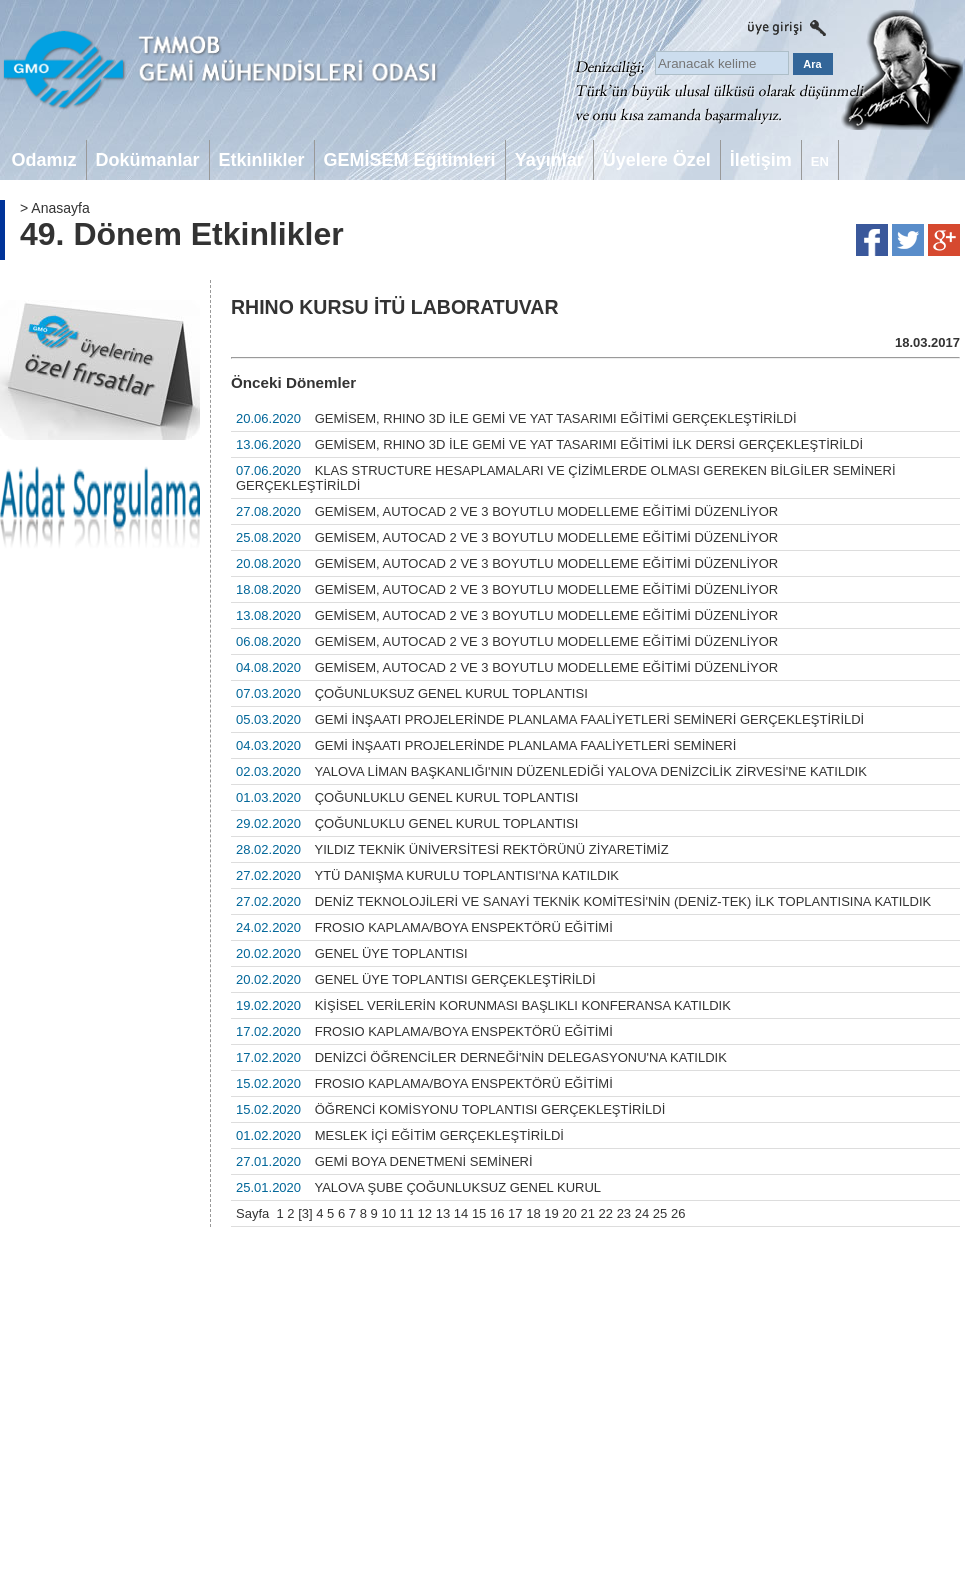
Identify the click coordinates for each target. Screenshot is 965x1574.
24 (642, 1213)
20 (569, 1213)
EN (820, 161)
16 (497, 1213)
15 (479, 1213)
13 (443, 1213)
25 (660, 1213)
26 (678, 1213)
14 (461, 1213)
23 (624, 1213)
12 (425, 1213)
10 (388, 1213)
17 (515, 1213)
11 (407, 1213)
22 (606, 1213)
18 (533, 1213)
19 (551, 1213)
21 (587, 1213)
